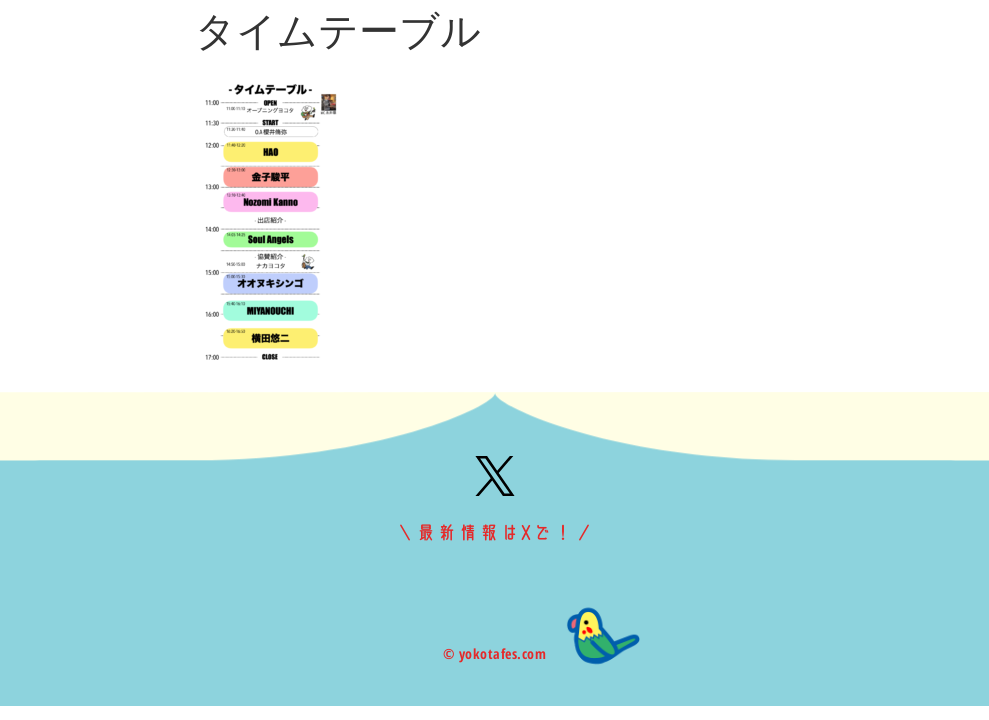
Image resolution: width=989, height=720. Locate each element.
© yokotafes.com (495, 653)
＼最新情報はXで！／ (495, 533)
